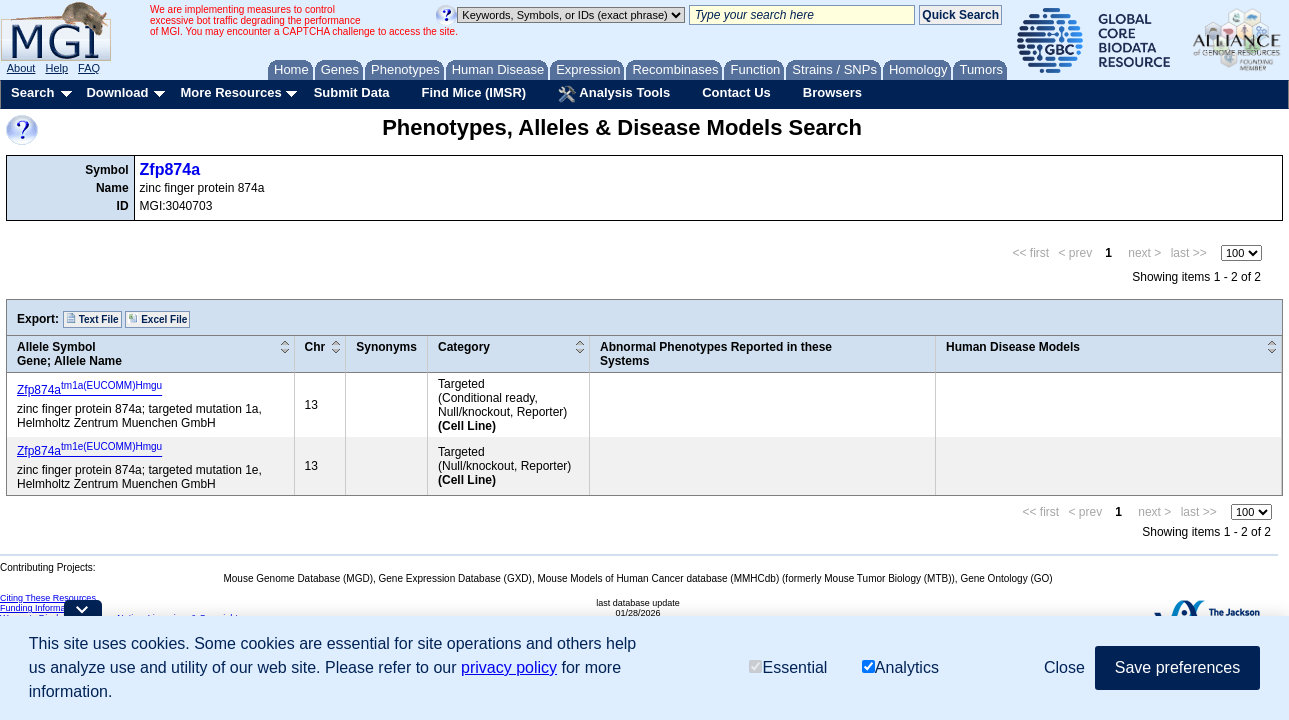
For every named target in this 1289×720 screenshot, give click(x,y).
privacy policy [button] (509, 667)
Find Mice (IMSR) (473, 92)
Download (117, 92)
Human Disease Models (1013, 347)
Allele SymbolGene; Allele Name (69, 354)
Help (56, 68)
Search (32, 92)
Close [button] (1064, 667)
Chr (315, 347)
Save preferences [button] (1177, 667)
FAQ (89, 68)
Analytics (900, 667)
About (21, 68)
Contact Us (736, 92)
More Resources (230, 92)
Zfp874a (170, 169)
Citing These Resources (48, 598)
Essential (788, 667)
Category (464, 347)
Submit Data (352, 92)
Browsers (832, 92)
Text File (92, 319)
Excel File (157, 319)
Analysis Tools (614, 94)
